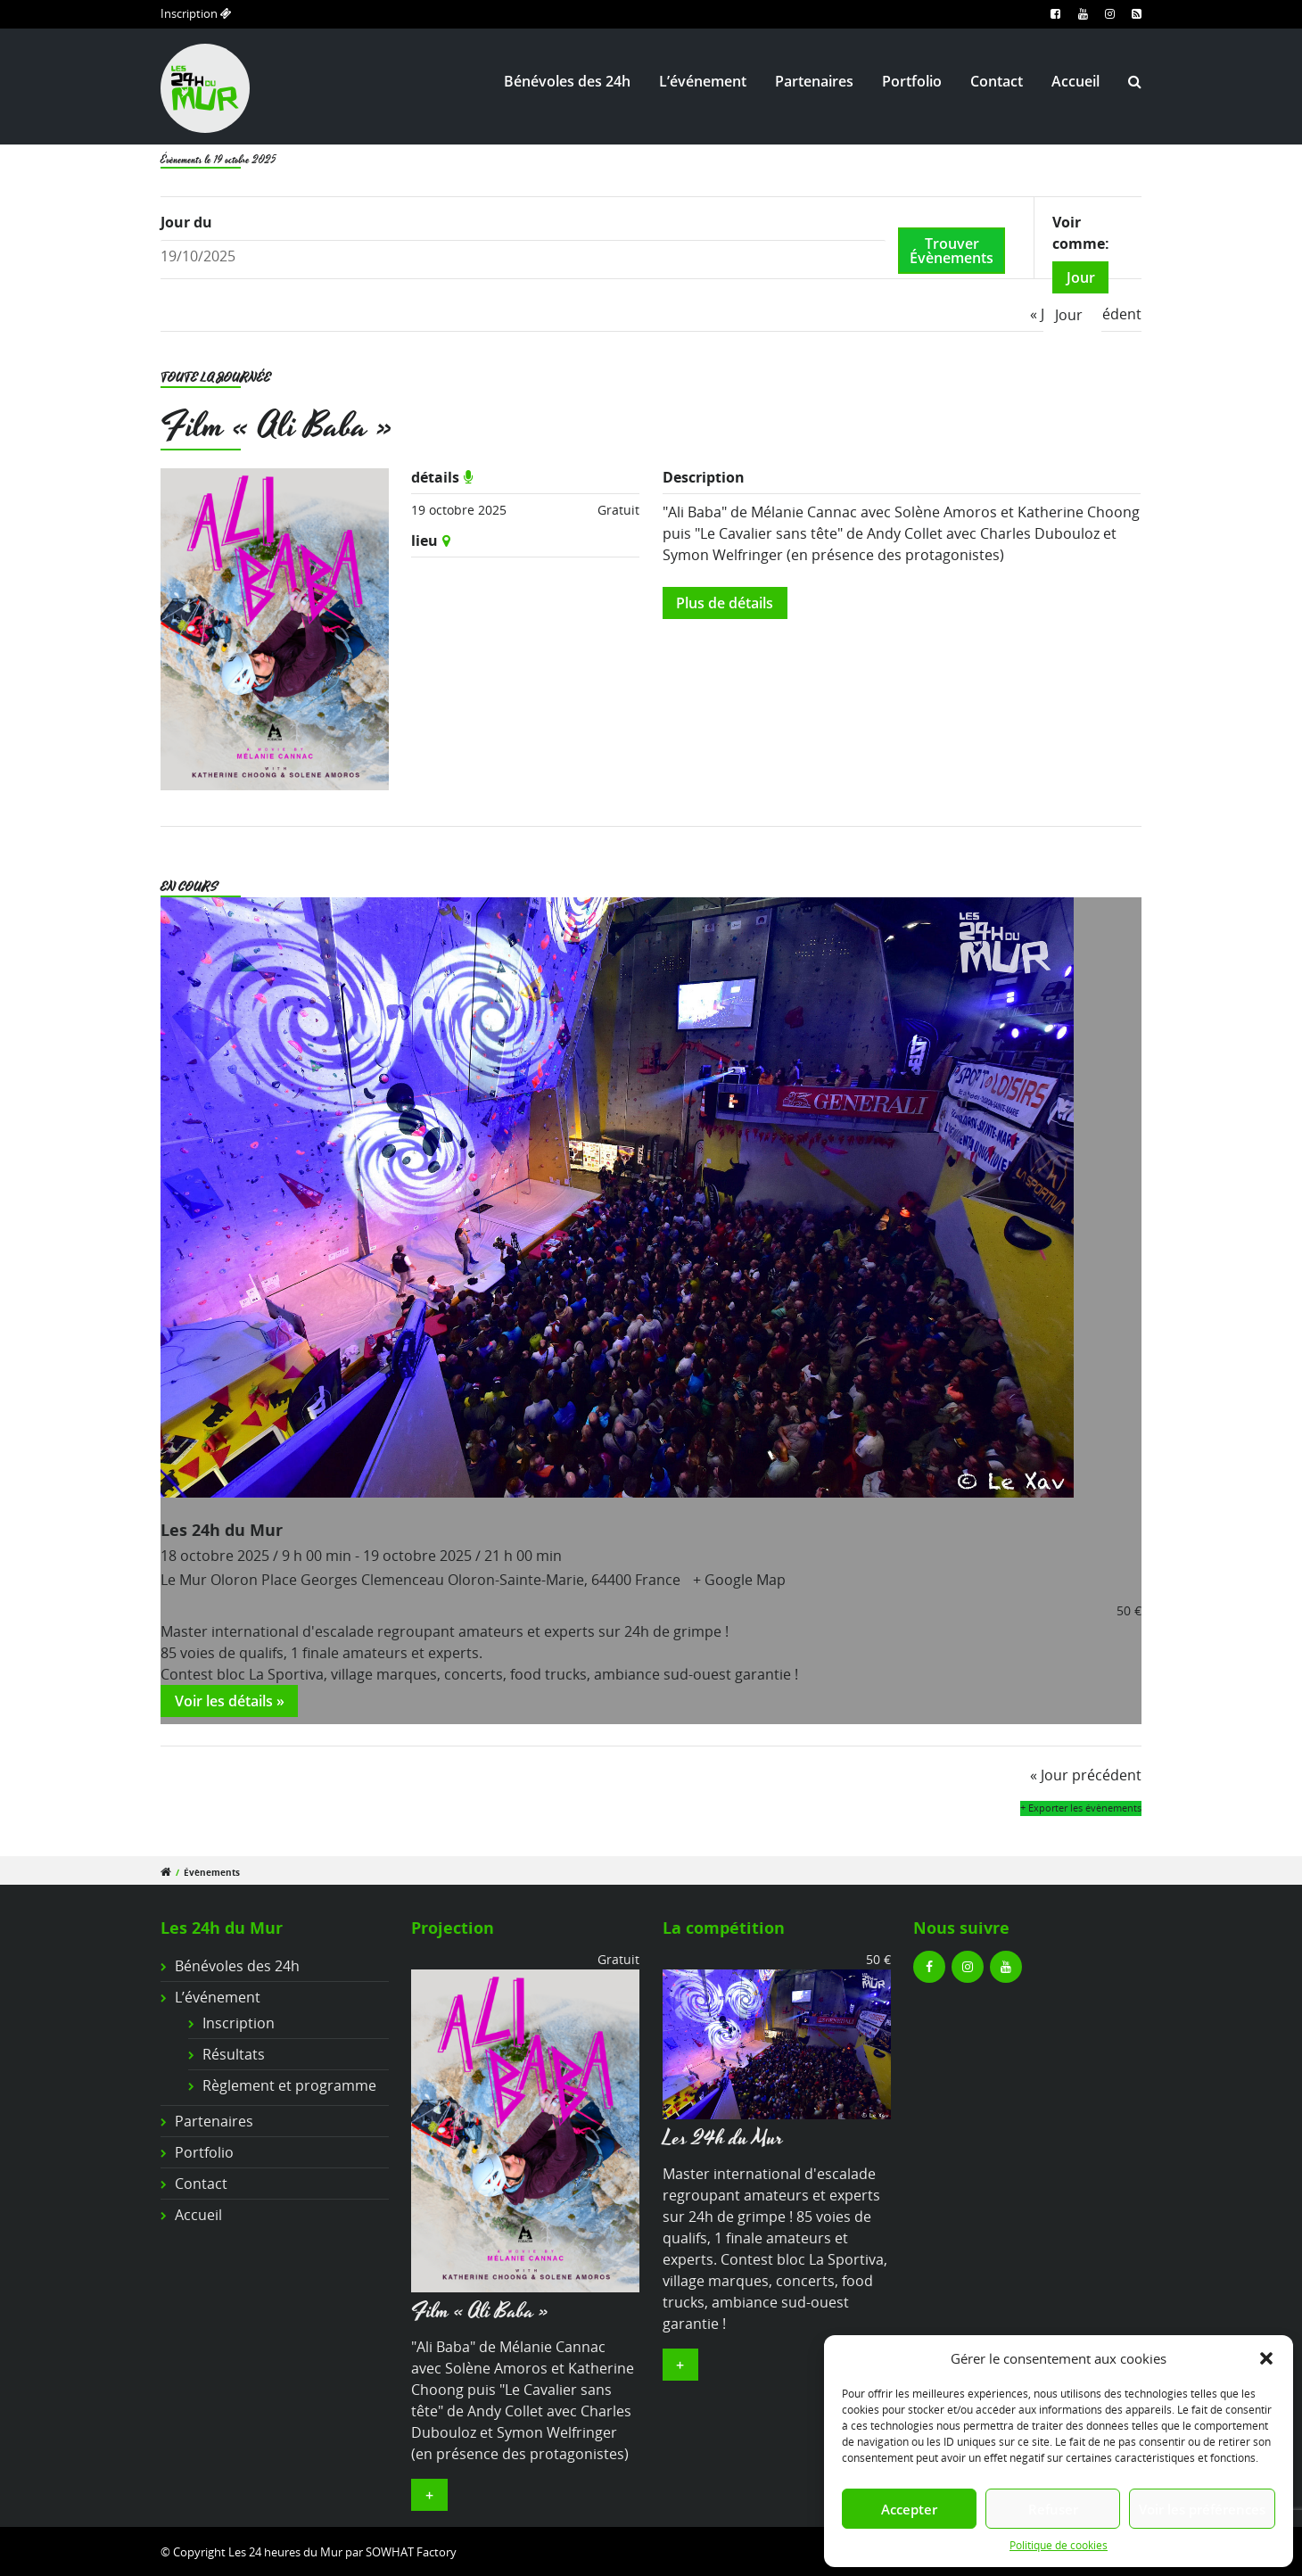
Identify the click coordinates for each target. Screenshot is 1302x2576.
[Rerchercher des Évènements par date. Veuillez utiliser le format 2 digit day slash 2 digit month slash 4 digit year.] (523, 256)
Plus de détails (724, 603)
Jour (1081, 277)
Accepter (909, 2509)
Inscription (196, 13)
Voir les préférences (1202, 2509)
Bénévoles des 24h (567, 81)
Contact (996, 81)
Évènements (212, 1872)
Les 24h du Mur (222, 1529)
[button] (1266, 2358)
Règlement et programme (289, 2085)
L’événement (702, 81)
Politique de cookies (1058, 2545)
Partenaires (814, 81)
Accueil (1075, 81)
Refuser (1053, 2509)
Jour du (186, 222)
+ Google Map (739, 1579)
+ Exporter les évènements (1080, 1807)
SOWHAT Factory (411, 2552)
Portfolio (912, 81)
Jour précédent (1085, 1775)
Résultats (233, 2054)
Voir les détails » (229, 1701)
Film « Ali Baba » (277, 426)
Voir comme (1078, 232)
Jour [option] (1069, 315)
